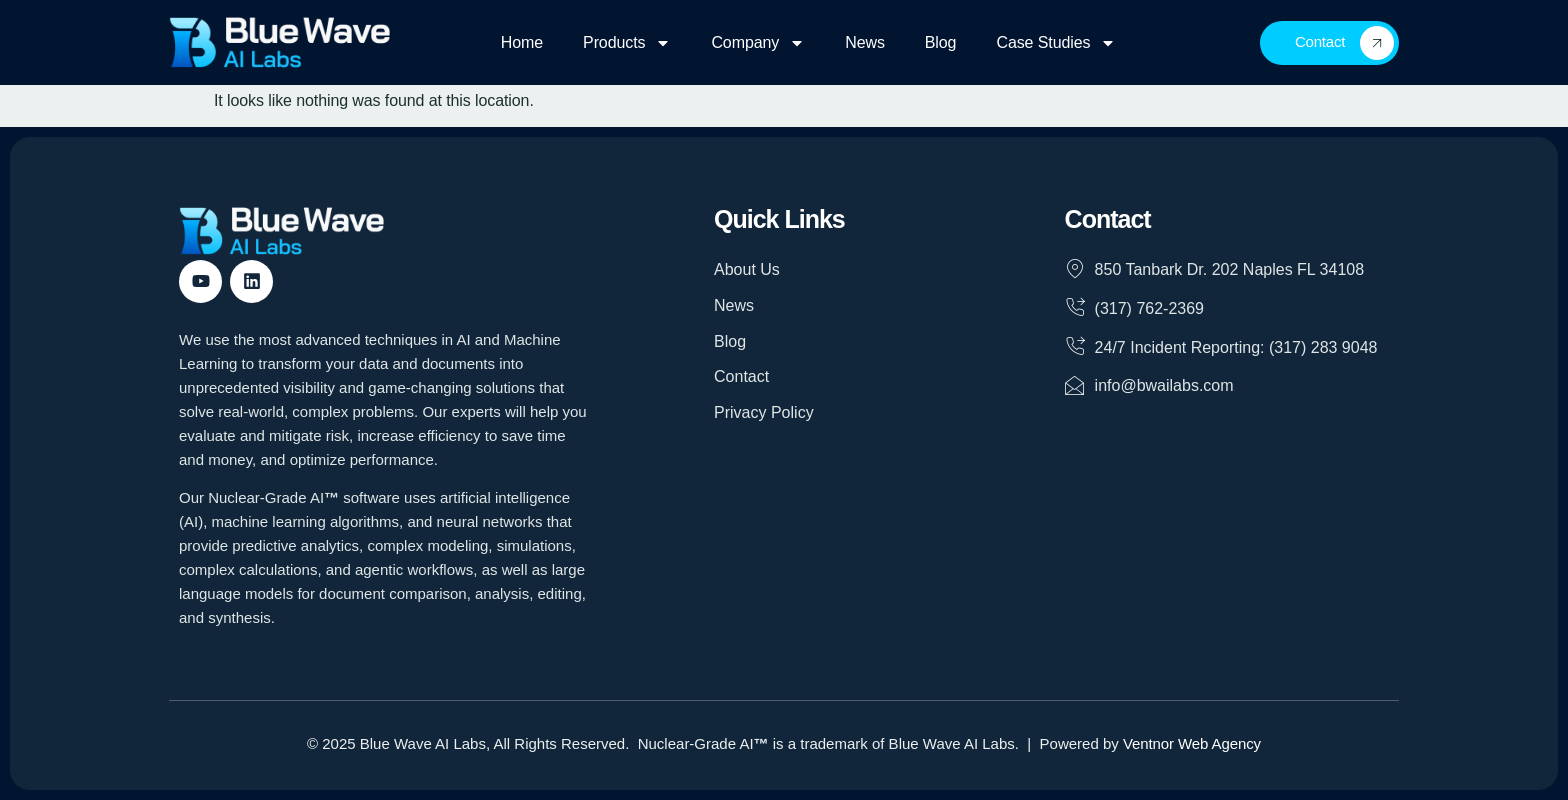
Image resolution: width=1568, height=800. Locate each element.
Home (522, 42)
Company (758, 43)
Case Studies (1056, 43)
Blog (941, 42)
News (865, 42)
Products (627, 43)
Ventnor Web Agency (1192, 743)
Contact (1344, 43)
